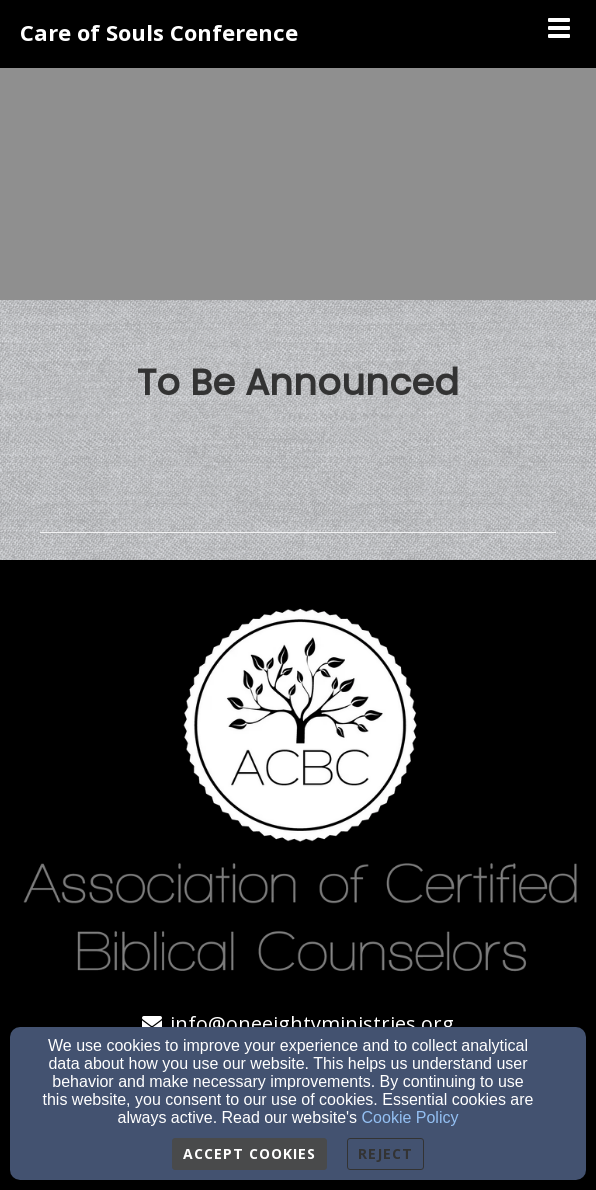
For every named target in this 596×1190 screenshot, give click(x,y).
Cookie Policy (410, 1117)
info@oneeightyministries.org (312, 1023)
